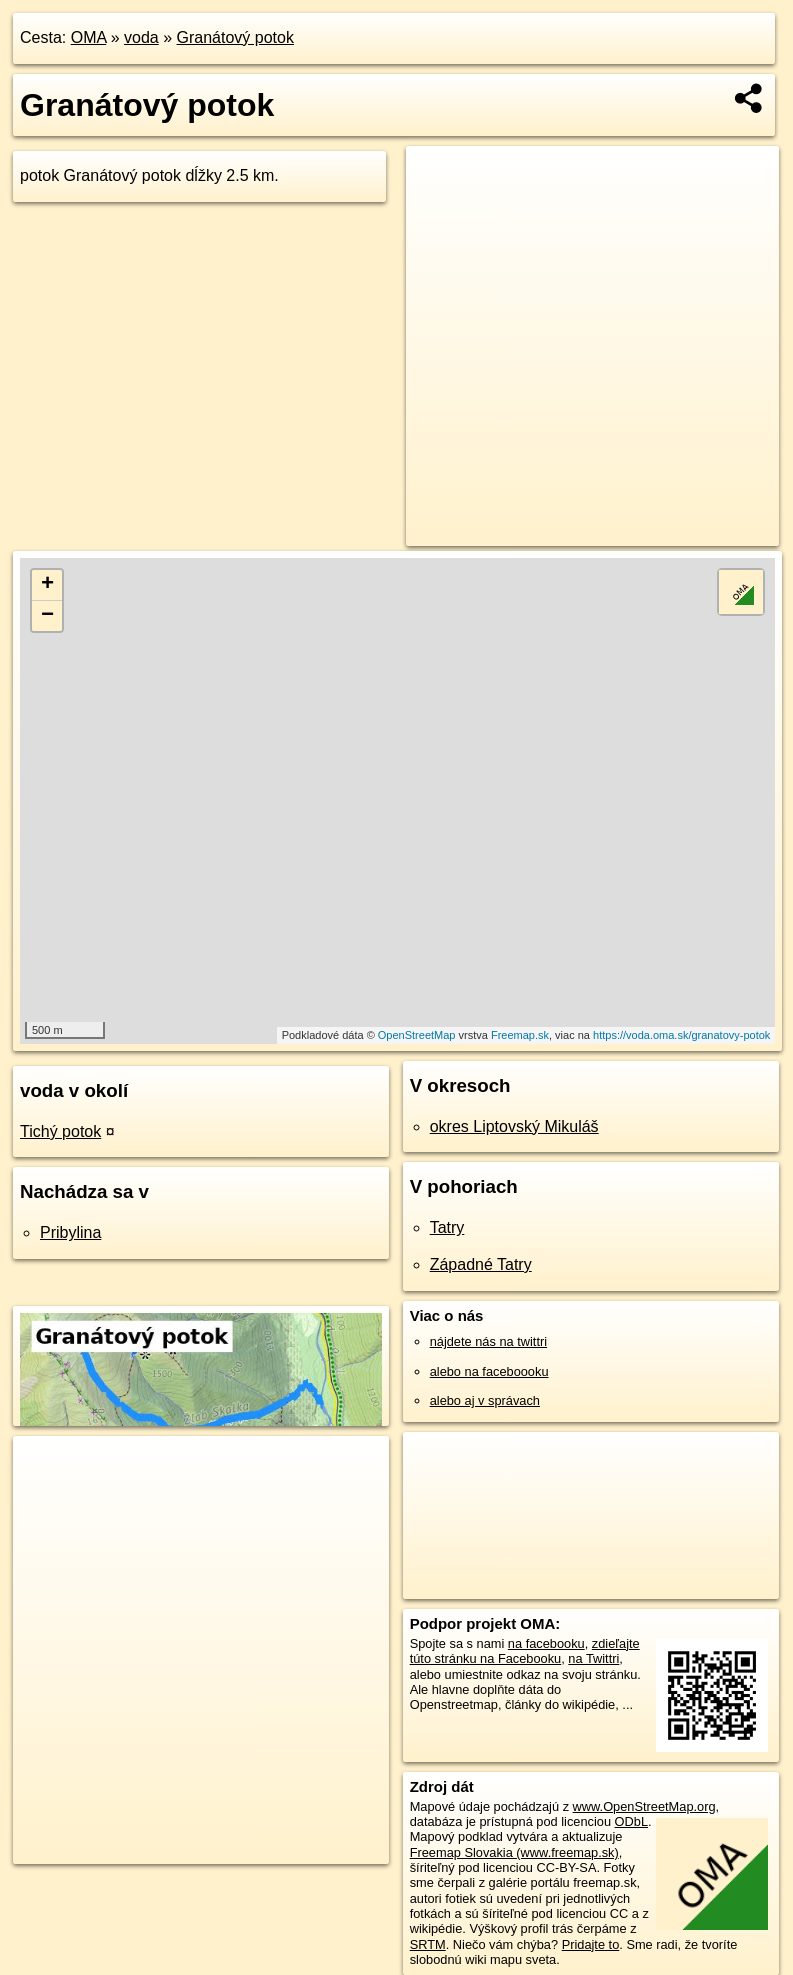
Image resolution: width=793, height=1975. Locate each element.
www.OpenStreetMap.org (644, 1806)
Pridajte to (591, 1944)
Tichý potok (60, 1131)
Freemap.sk (520, 1035)
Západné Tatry (481, 1264)
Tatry (447, 1227)
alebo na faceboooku (489, 1371)
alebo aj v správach (485, 1400)
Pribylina (70, 1232)
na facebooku (546, 1643)
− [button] (47, 616)
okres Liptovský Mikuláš (514, 1126)
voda (141, 37)
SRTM (428, 1944)
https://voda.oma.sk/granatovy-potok (681, 1035)
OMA (89, 37)
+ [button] (47, 585)
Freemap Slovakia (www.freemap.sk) (514, 1852)
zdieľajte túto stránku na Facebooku (525, 1651)
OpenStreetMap (417, 1035)
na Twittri (593, 1658)
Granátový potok (235, 37)
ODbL (631, 1821)
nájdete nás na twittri (488, 1341)
